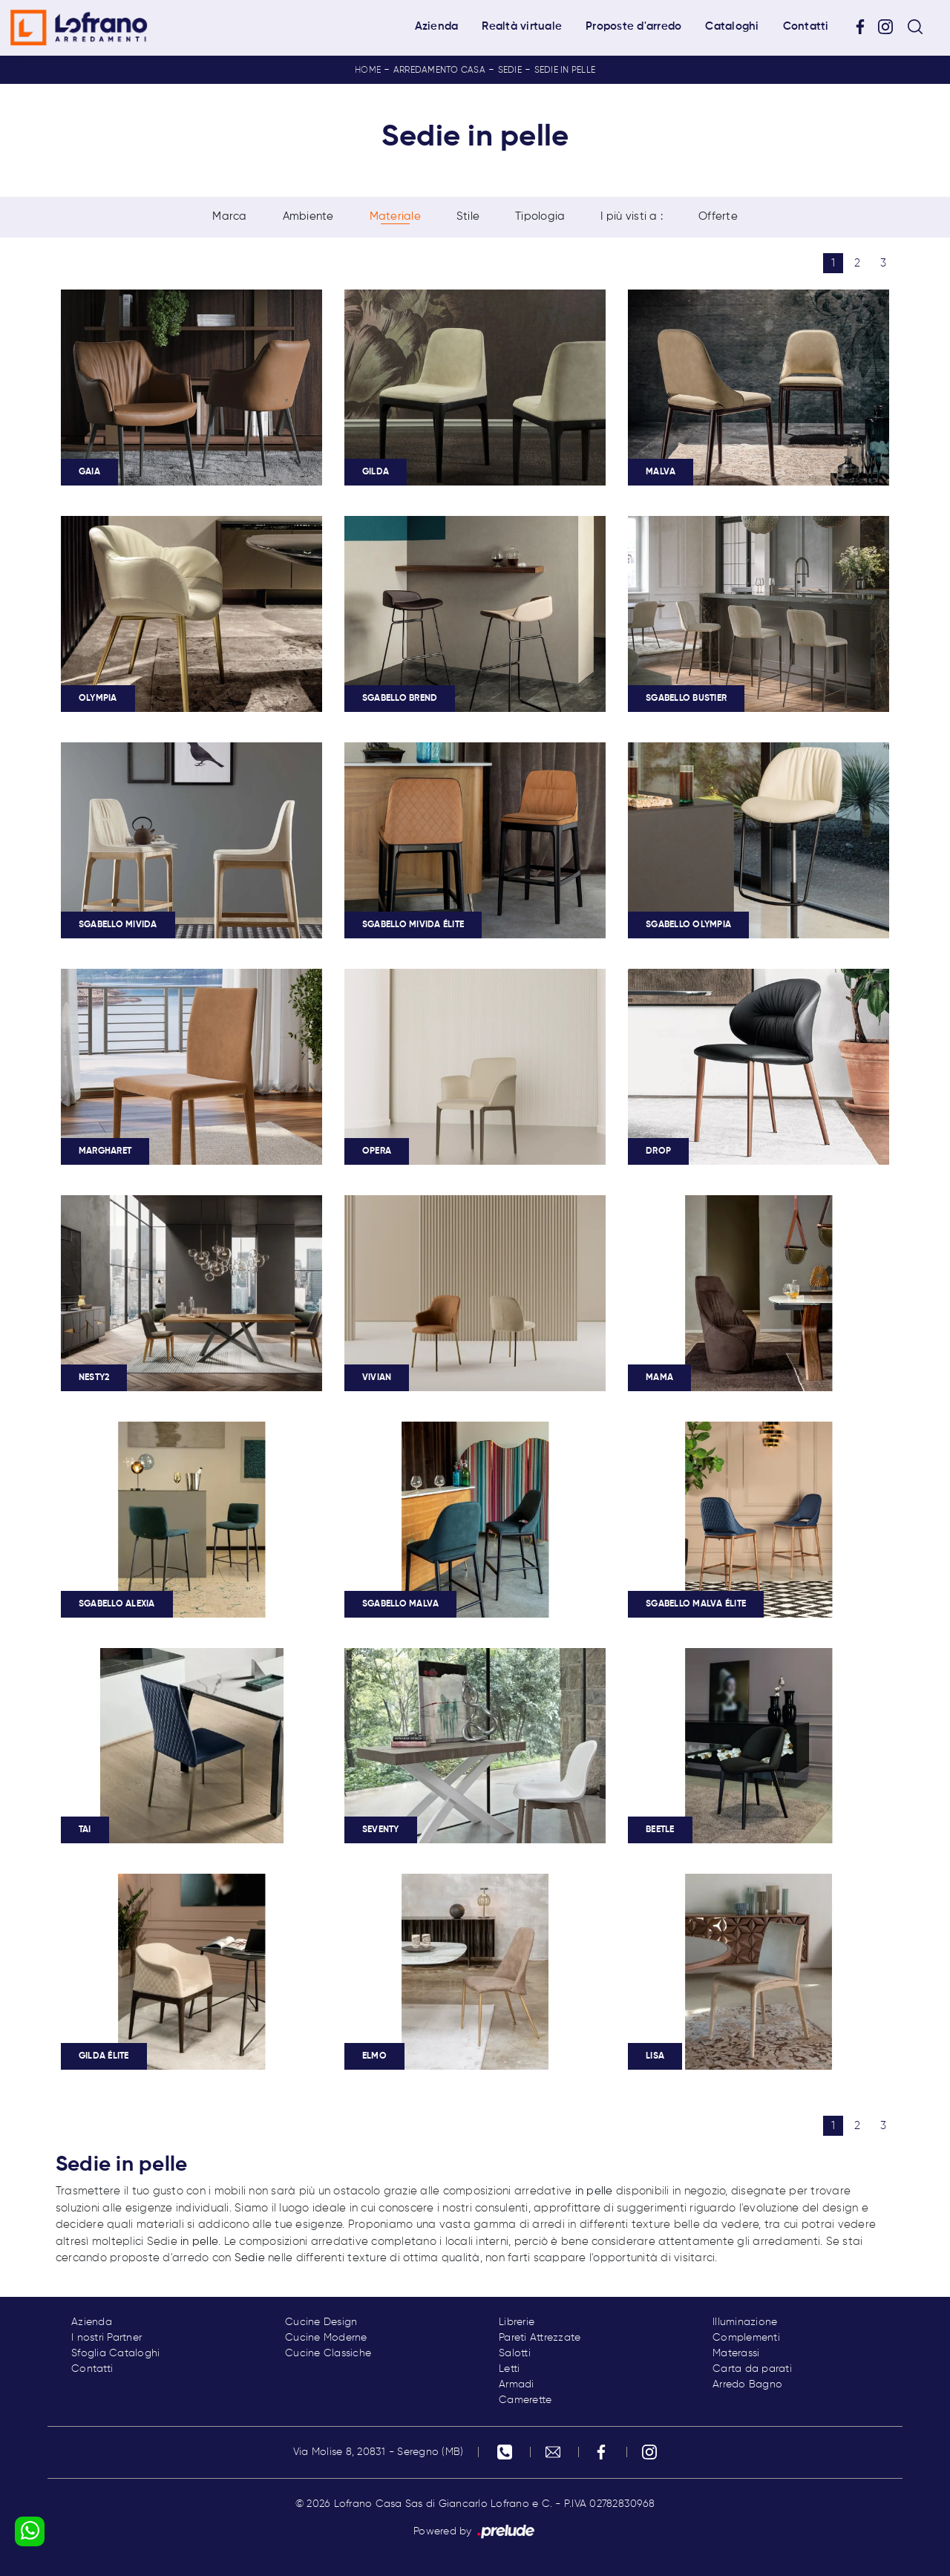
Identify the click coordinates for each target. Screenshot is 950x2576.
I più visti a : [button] (631, 216)
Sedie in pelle (565, 70)
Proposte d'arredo (633, 26)
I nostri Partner (106, 2338)
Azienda (437, 26)
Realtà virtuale (522, 26)
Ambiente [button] (308, 216)
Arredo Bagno (747, 2384)
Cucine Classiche (328, 2353)
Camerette (525, 2400)
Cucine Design (321, 2322)
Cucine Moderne (326, 2338)
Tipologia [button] (540, 216)
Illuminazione (744, 2322)
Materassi (735, 2353)
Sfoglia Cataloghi (115, 2353)
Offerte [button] (718, 216)
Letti (509, 2369)
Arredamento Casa (439, 70)
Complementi (746, 2338)
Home (368, 70)
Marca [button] (229, 216)
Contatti (806, 26)
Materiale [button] (395, 216)
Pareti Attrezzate (539, 2338)
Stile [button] (467, 216)
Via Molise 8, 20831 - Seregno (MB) (378, 2452)
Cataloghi (732, 26)
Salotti (515, 2353)
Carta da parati (752, 2369)
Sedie (510, 70)
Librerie (516, 2322)
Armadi (516, 2384)
